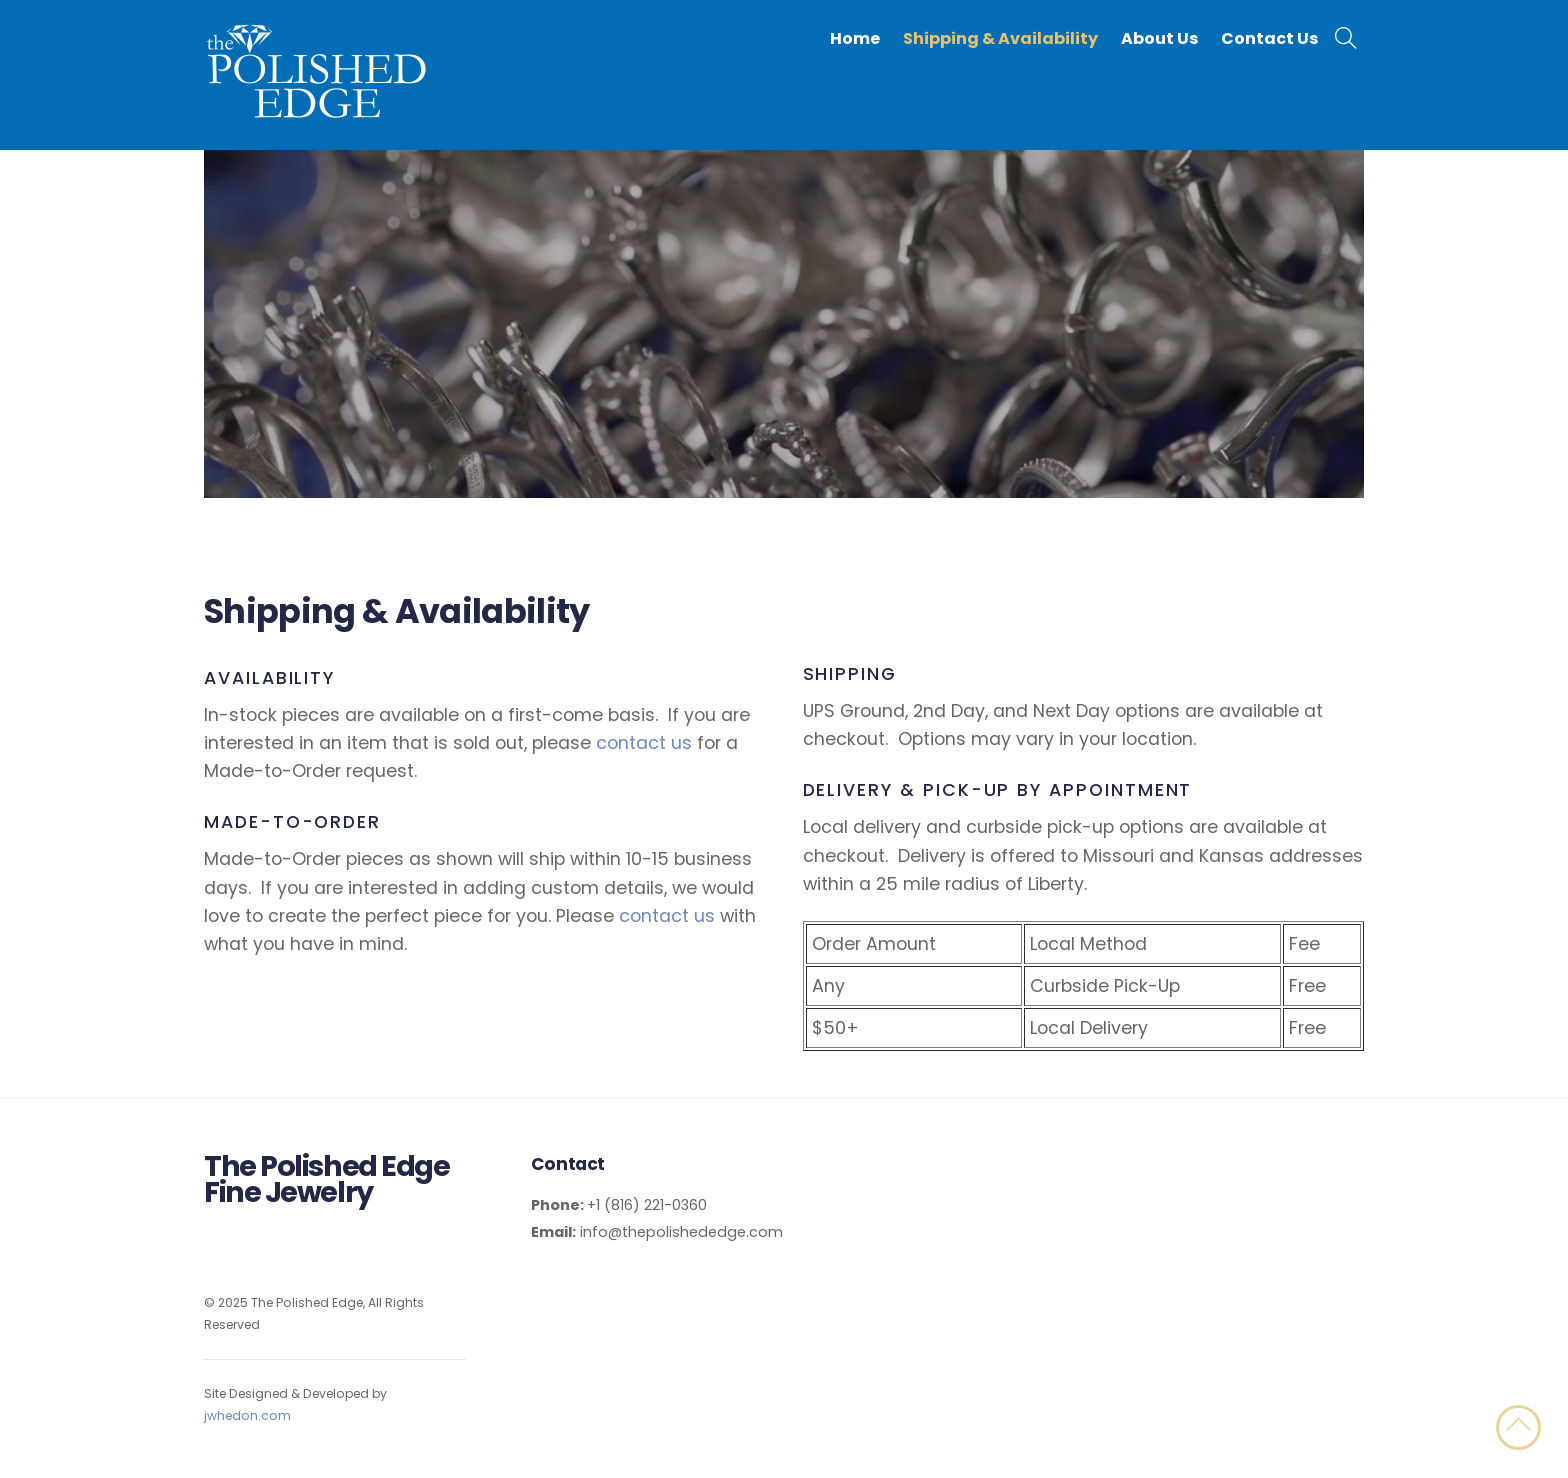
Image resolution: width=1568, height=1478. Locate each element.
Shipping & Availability (1000, 38)
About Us (1159, 38)
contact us (644, 743)
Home (855, 38)
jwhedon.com (247, 1415)
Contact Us (1269, 38)
